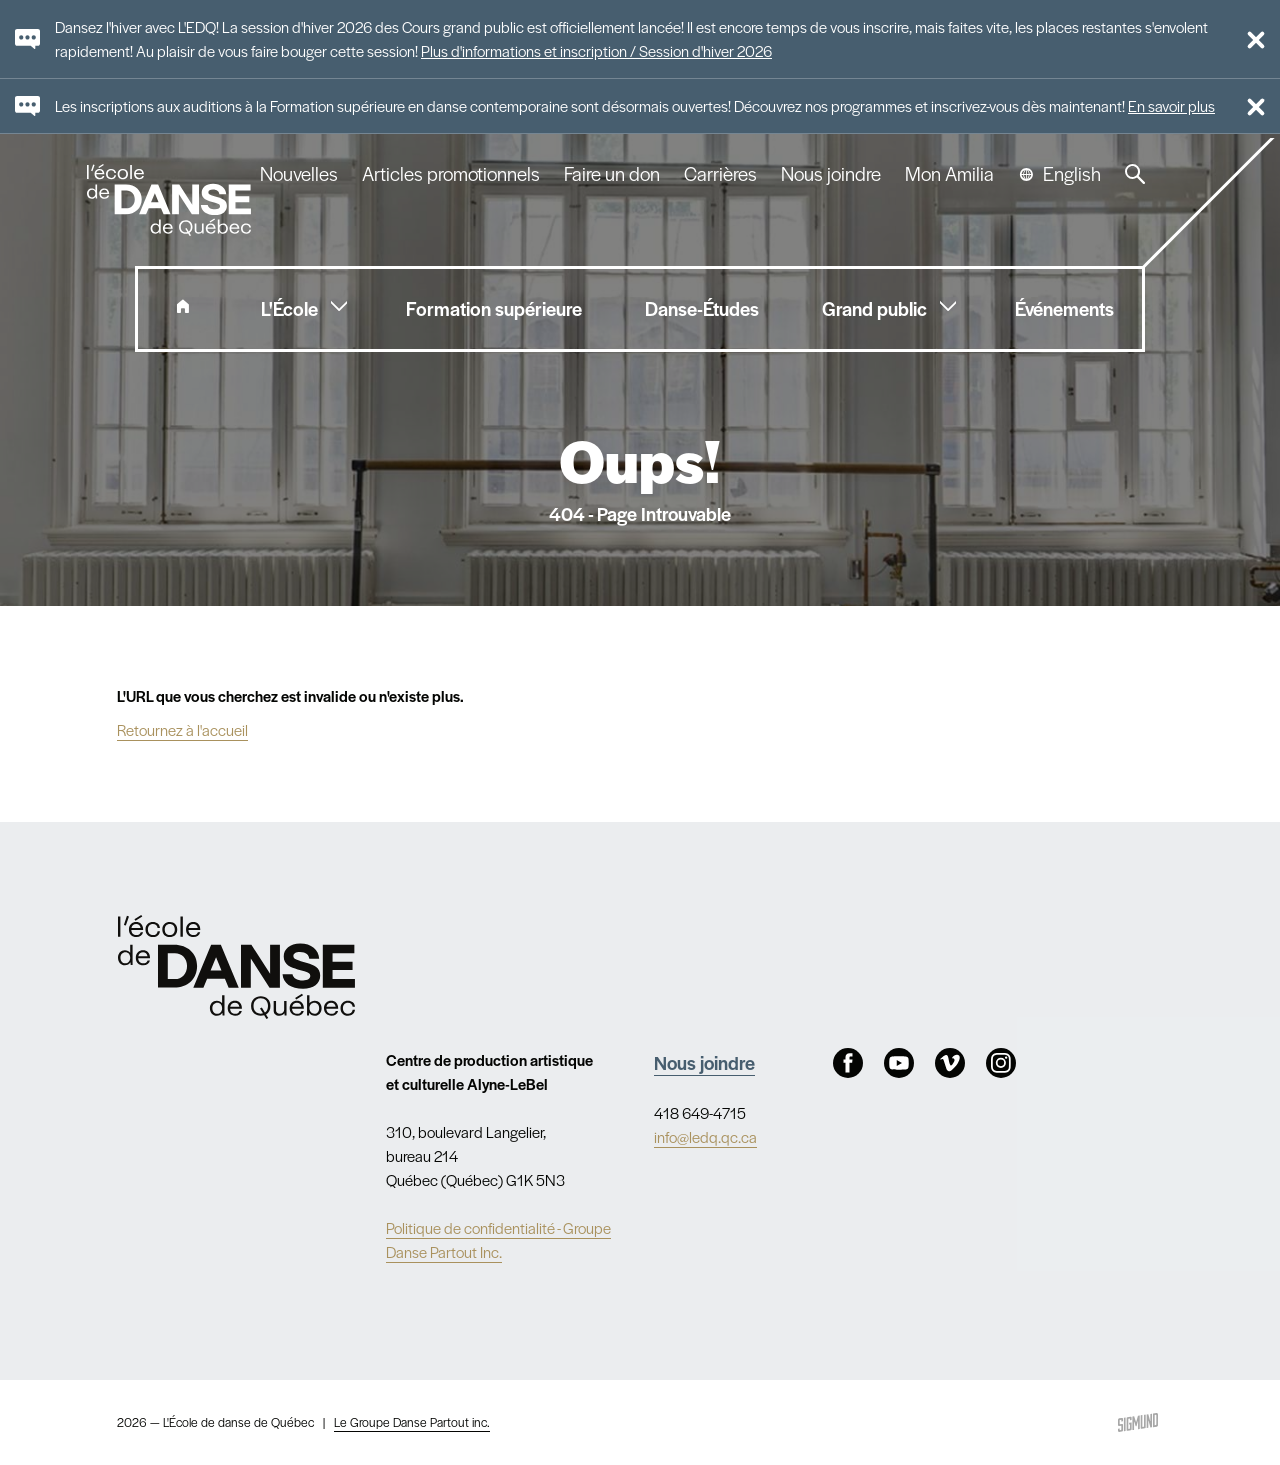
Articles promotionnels (451, 174)
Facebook (848, 1063)
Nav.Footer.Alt (237, 967)
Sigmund (1138, 1422)
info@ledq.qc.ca (705, 1136)
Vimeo (950, 1063)
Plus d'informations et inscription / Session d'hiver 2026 (596, 50)
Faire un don (612, 174)
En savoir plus (1171, 105)
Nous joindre (831, 174)
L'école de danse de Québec (171, 200)
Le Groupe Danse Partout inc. (412, 1422)
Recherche (1135, 174)
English (1072, 174)
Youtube (899, 1063)
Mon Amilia (949, 174)
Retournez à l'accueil (182, 729)
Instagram (1001, 1063)
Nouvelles (299, 174)
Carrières (720, 174)
